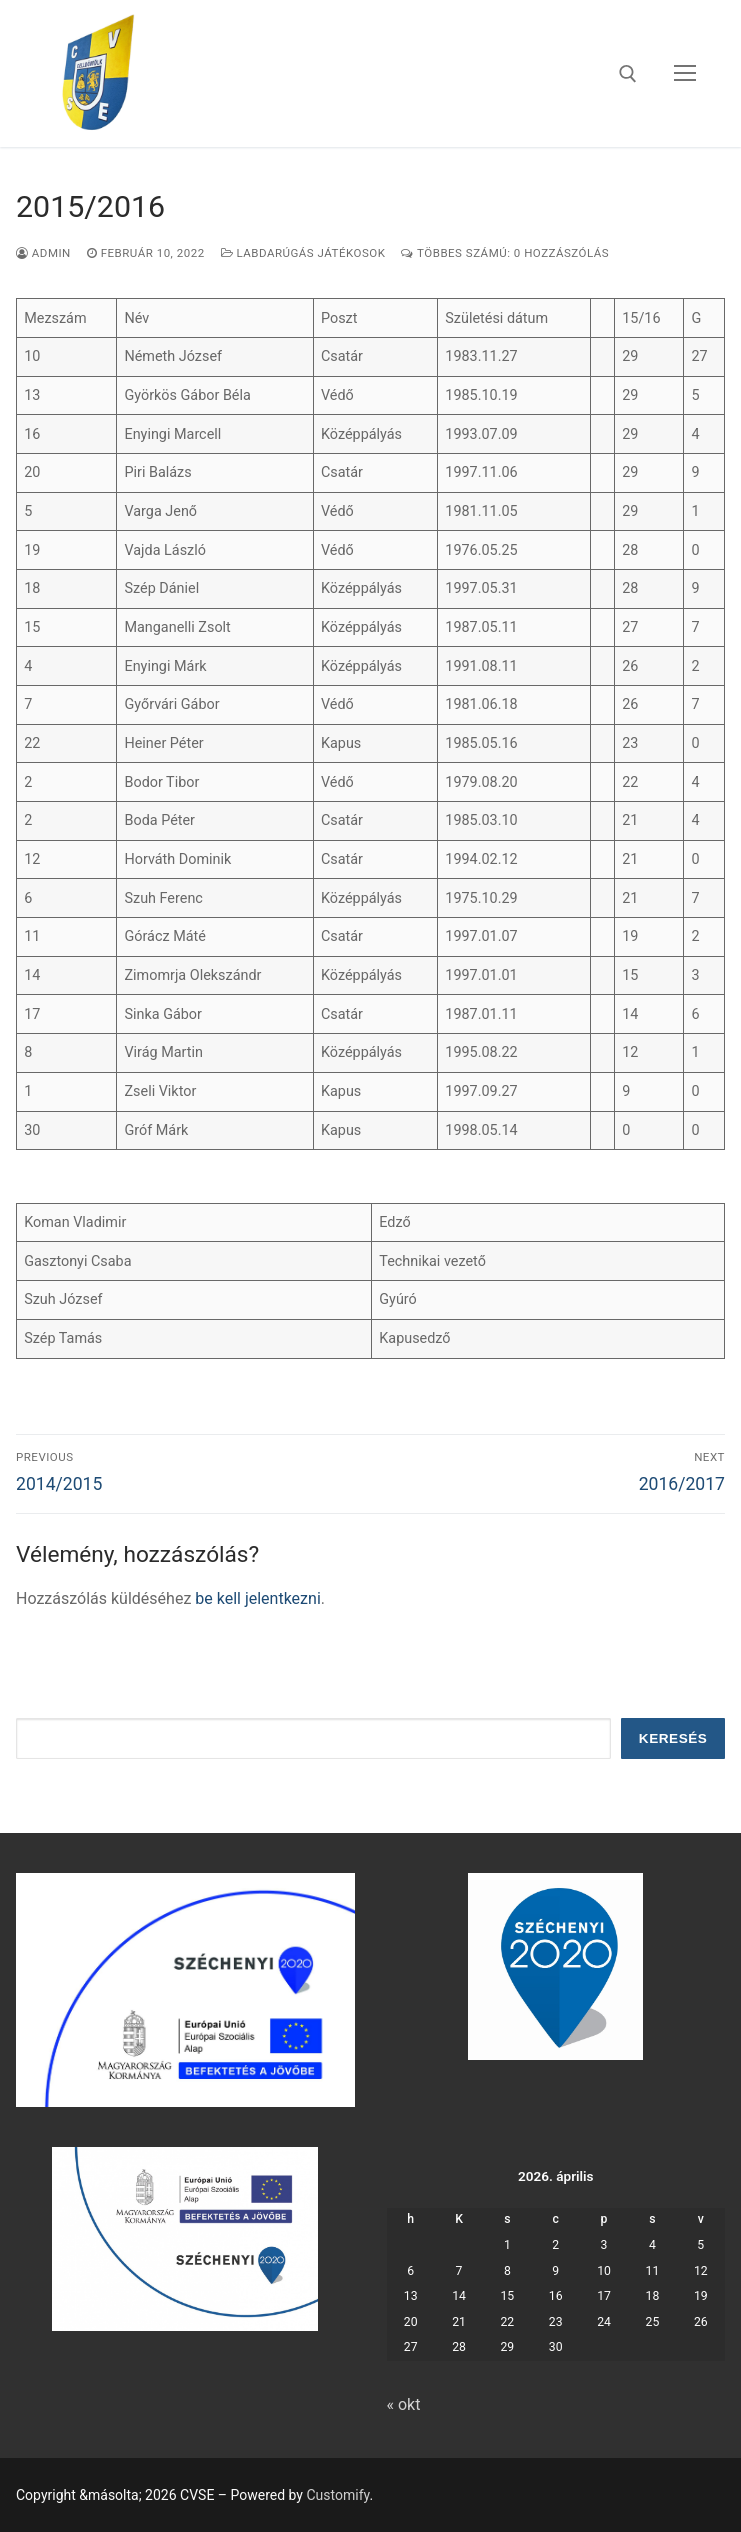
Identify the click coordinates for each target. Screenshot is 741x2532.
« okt (404, 2404)
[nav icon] (685, 74)
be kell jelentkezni (257, 1598)
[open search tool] (628, 74)
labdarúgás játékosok (303, 253)
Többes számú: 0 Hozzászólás (505, 253)
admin (43, 253)
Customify (337, 2495)
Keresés (673, 1738)
